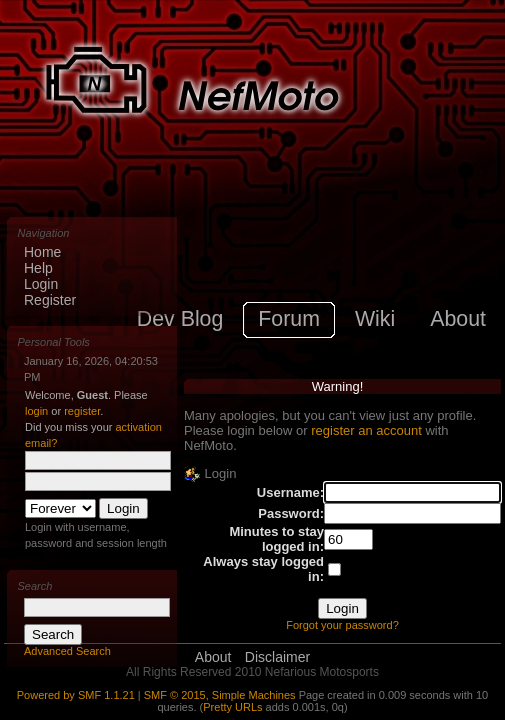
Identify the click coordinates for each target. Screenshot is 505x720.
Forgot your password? (342, 625)
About (213, 657)
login (36, 411)
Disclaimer (277, 657)
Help (38, 268)
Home (42, 252)
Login (41, 284)
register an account (366, 430)
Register (50, 300)
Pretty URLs (232, 707)
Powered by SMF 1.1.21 (76, 695)
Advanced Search (67, 651)
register (82, 411)
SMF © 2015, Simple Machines (220, 695)
